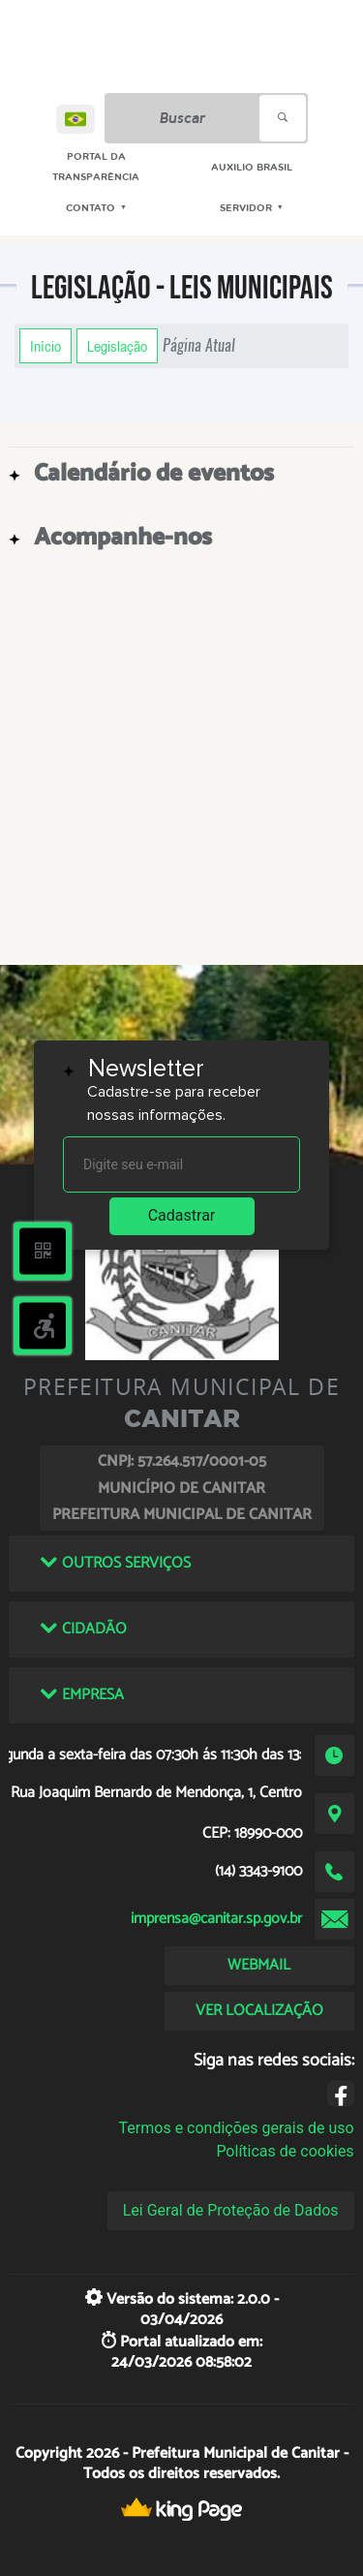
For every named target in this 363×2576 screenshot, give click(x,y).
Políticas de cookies (284, 2151)
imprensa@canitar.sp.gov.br (216, 1919)
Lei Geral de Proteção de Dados (231, 2210)
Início (45, 346)
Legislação (117, 346)
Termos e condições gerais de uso (236, 2128)
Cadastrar (182, 1215)
